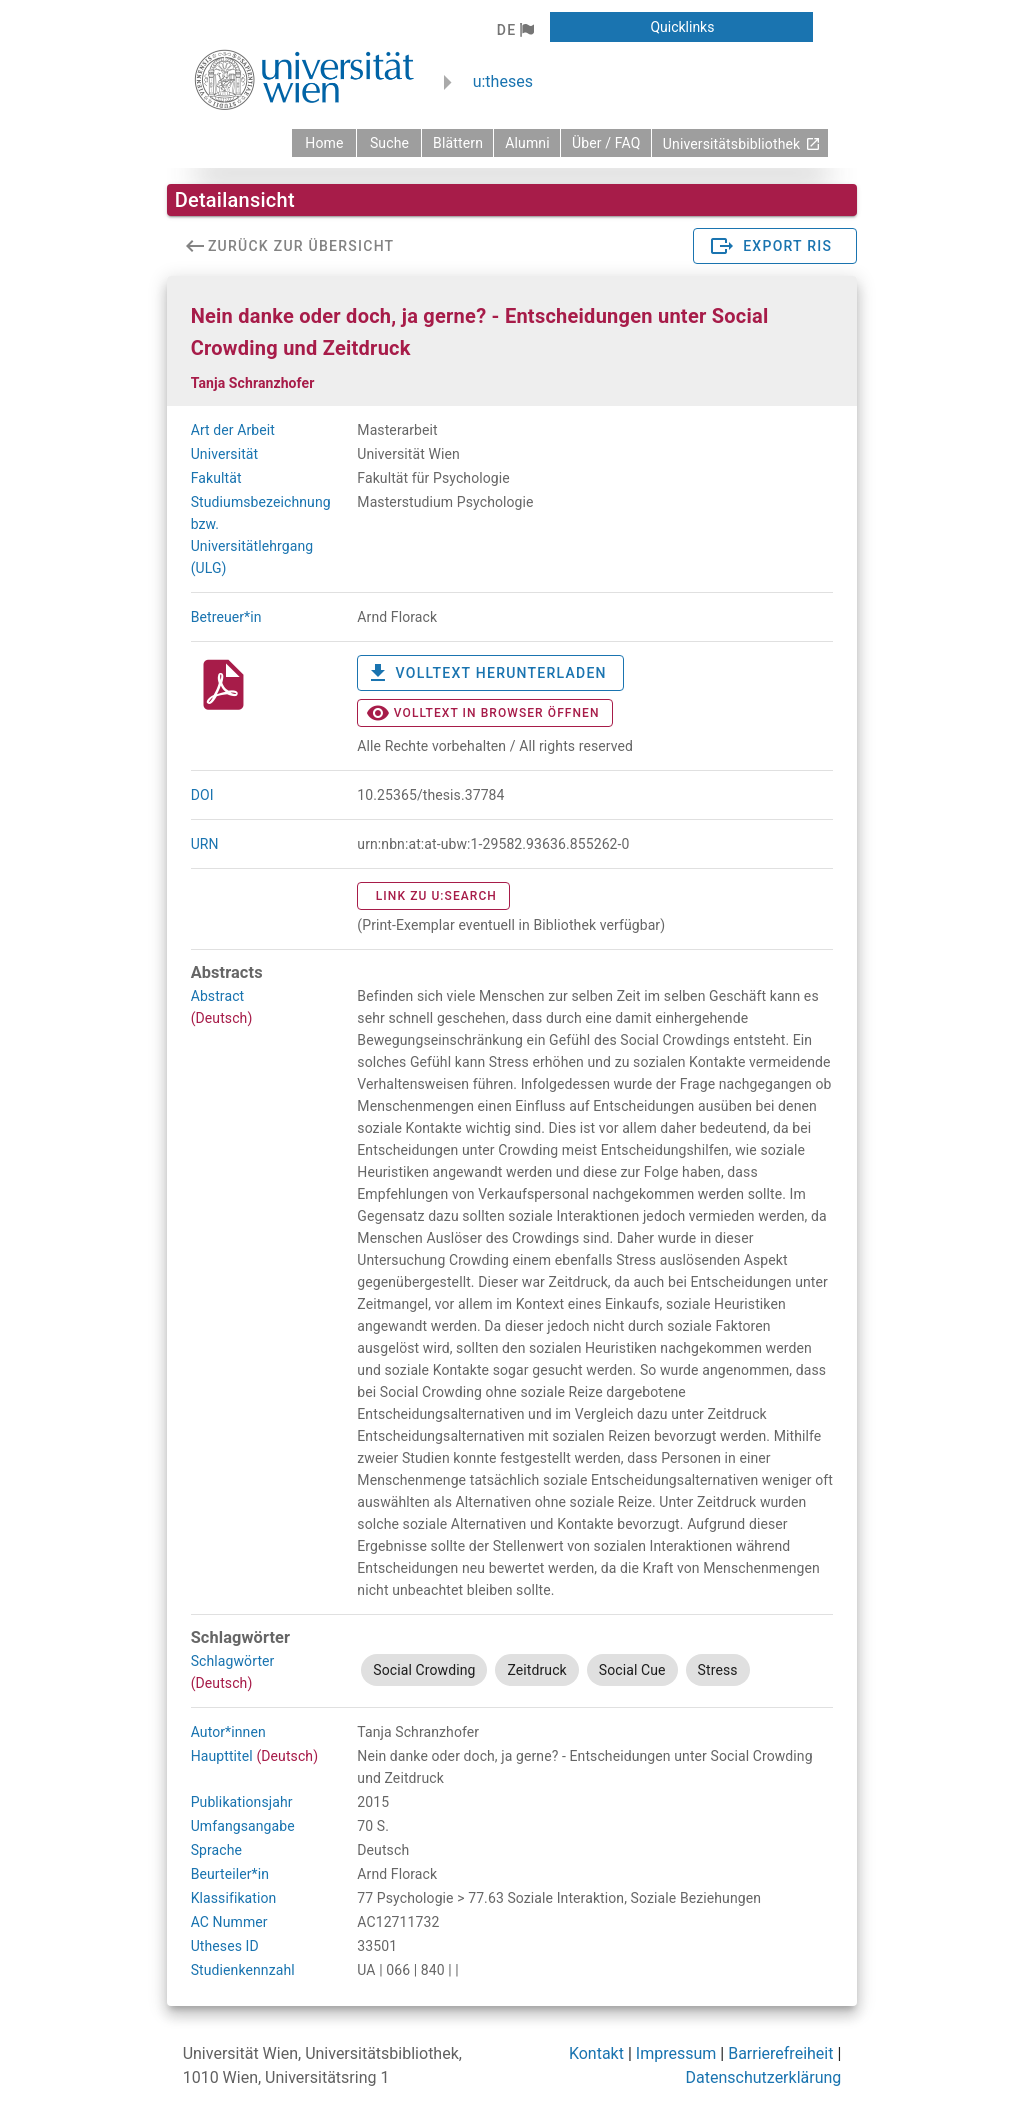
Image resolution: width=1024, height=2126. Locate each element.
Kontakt (596, 2053)
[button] (515, 30)
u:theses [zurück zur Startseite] (503, 81)
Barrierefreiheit (780, 2053)
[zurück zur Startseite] (324, 143)
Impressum (676, 2053)
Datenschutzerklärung (764, 2077)
